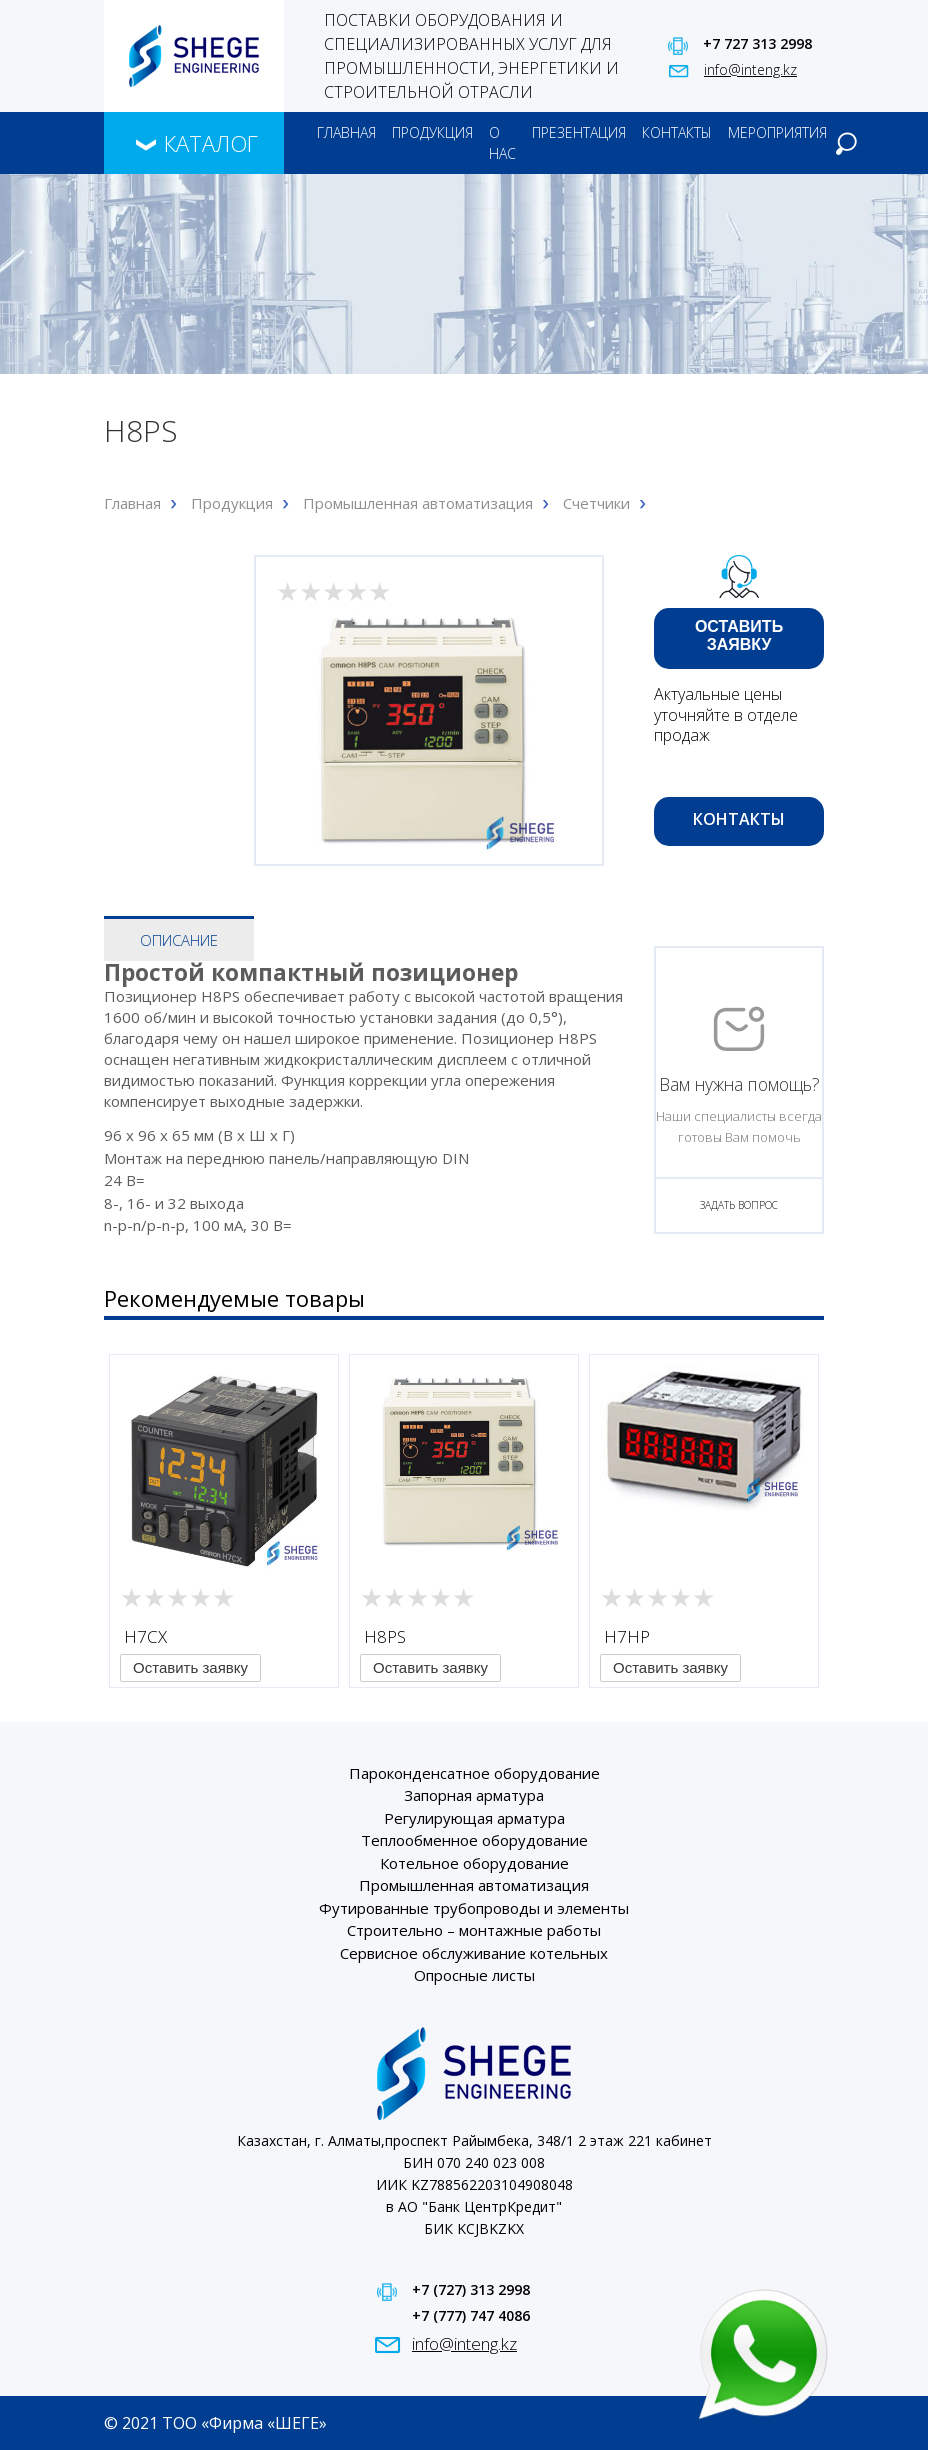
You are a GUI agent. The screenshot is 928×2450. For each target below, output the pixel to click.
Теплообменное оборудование (474, 1840)
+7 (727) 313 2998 (471, 2289)
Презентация (579, 132)
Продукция (432, 132)
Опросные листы (474, 1975)
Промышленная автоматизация (418, 503)
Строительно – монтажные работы (474, 1930)
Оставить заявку (739, 635)
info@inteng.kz (750, 69)
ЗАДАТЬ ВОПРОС (739, 1205)
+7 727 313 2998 (757, 43)
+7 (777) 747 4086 (471, 2315)
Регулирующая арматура (474, 1818)
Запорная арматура (474, 1795)
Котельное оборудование (474, 1863)
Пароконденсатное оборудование (474, 1773)
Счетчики (596, 503)
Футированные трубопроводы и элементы (474, 1908)
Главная (346, 132)
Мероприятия (777, 132)
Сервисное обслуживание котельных (474, 1953)
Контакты (677, 132)
